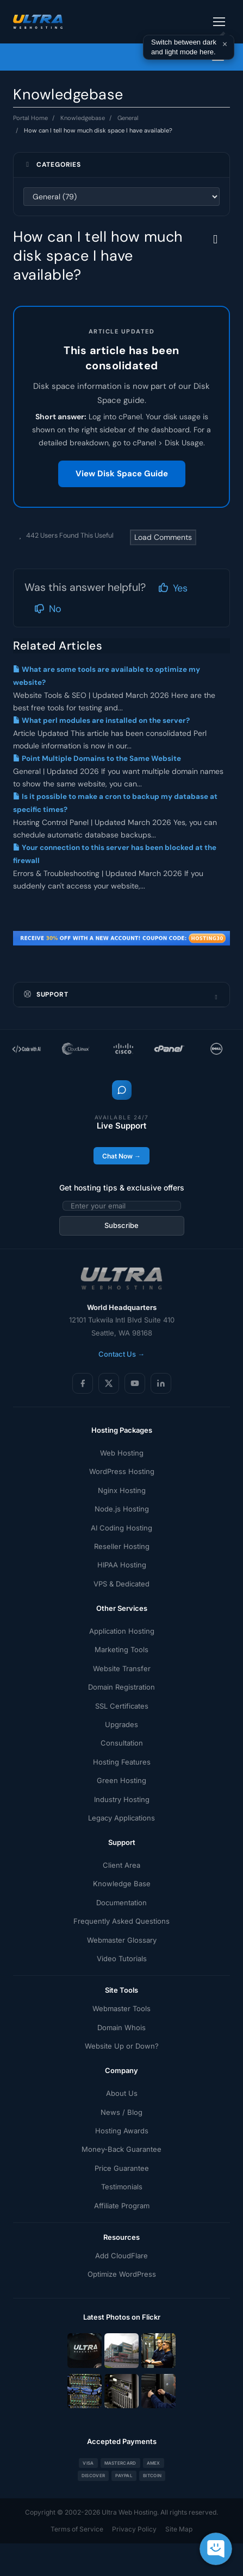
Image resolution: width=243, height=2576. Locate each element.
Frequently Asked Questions (121, 1921)
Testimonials (121, 2186)
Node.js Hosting (122, 1508)
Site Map (178, 2529)
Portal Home (30, 118)
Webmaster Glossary (122, 1940)
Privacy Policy (134, 2529)
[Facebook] (82, 1383)
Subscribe (121, 1225)
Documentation (121, 1902)
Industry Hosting (121, 1799)
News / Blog (121, 2112)
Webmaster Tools (121, 2008)
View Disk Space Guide (122, 473)
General (128, 118)
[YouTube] (134, 1383)
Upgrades (121, 1724)
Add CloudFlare (121, 2255)
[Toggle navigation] (219, 22)
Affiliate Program (121, 2205)
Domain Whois (121, 2027)
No (47, 608)
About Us (122, 2093)
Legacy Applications (121, 1817)
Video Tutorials (122, 1958)
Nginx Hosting (122, 1490)
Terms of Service (77, 2529)
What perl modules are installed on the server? (101, 720)
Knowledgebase (82, 118)
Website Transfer (122, 1668)
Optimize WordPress (122, 2274)
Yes (173, 588)
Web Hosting (122, 1452)
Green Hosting (121, 1780)
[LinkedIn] (161, 1383)
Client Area (121, 1865)
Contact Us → (121, 1354)
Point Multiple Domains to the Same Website (97, 758)
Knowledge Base (122, 1883)
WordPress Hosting (121, 1471)
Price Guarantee (122, 2168)
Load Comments (163, 537)
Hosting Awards (121, 2130)
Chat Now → (121, 1156)
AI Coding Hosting (121, 1527)
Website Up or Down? (122, 2046)
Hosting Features (122, 1762)
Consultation (122, 1743)
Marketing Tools (121, 1649)
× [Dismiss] (224, 44)
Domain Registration (121, 1687)
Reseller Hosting (121, 1546)
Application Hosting (121, 1631)
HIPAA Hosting (121, 1564)
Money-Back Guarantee (121, 2149)
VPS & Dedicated (121, 1583)
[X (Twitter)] (108, 1383)
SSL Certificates (121, 1706)
